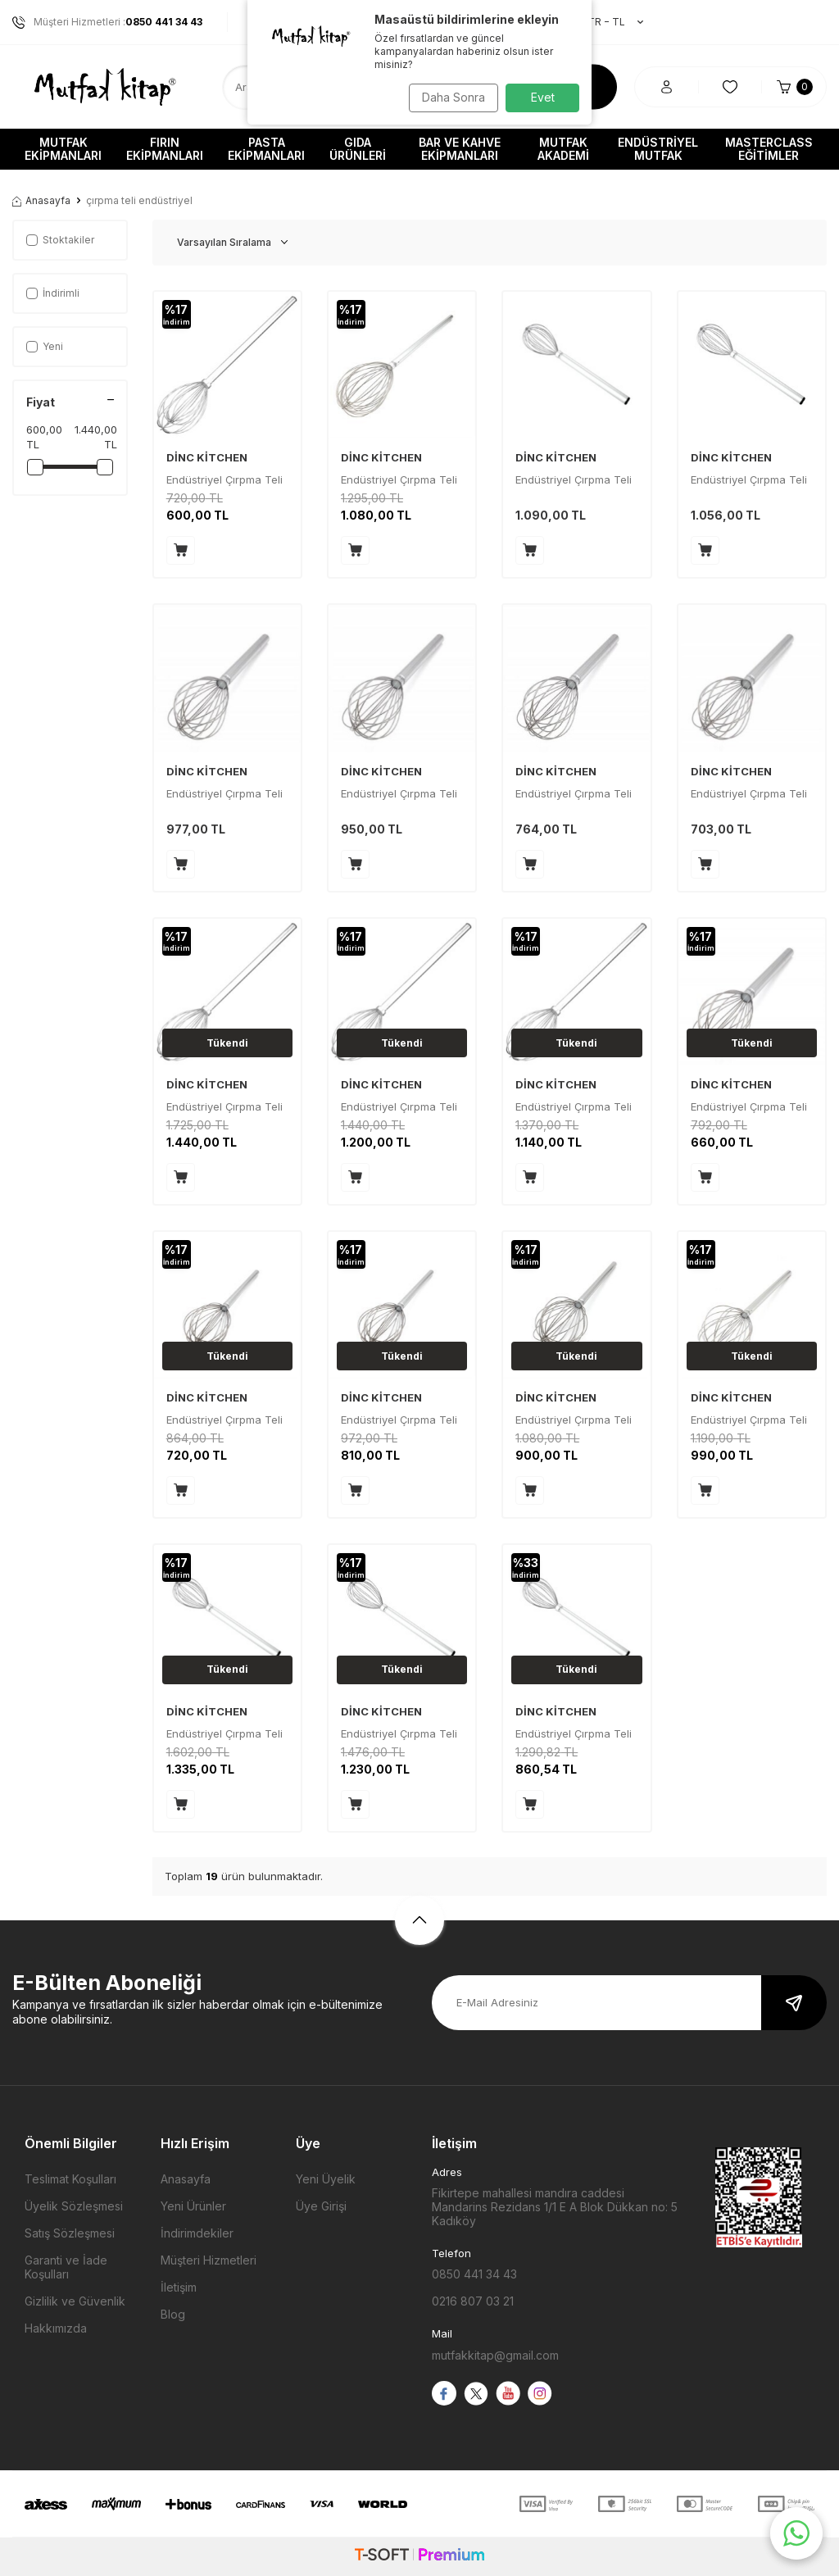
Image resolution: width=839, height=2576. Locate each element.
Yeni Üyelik (326, 2179)
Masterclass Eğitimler (769, 148)
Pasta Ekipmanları (266, 148)
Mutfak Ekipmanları (63, 148)
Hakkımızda (56, 2328)
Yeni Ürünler (193, 2206)
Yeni (44, 346)
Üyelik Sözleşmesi (74, 2206)
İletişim (179, 2287)
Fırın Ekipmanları (164, 148)
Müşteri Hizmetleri (208, 2260)
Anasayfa (41, 200)
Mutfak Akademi (563, 148)
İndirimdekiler (197, 2233)
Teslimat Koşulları (70, 2179)
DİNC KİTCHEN (206, 457)
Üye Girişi (321, 2206)
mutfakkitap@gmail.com (495, 2355)
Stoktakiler (60, 240)
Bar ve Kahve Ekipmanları (460, 148)
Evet (543, 97)
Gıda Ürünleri (357, 148)
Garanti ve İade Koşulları (66, 2267)
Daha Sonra (448, 97)
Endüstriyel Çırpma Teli (573, 479)
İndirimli (52, 293)
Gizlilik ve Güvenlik (75, 2301)
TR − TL (607, 22)
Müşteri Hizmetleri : (107, 22)
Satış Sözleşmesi (70, 2233)
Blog (173, 2314)
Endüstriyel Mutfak (658, 148)
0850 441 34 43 (474, 2274)
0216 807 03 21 (473, 2301)
